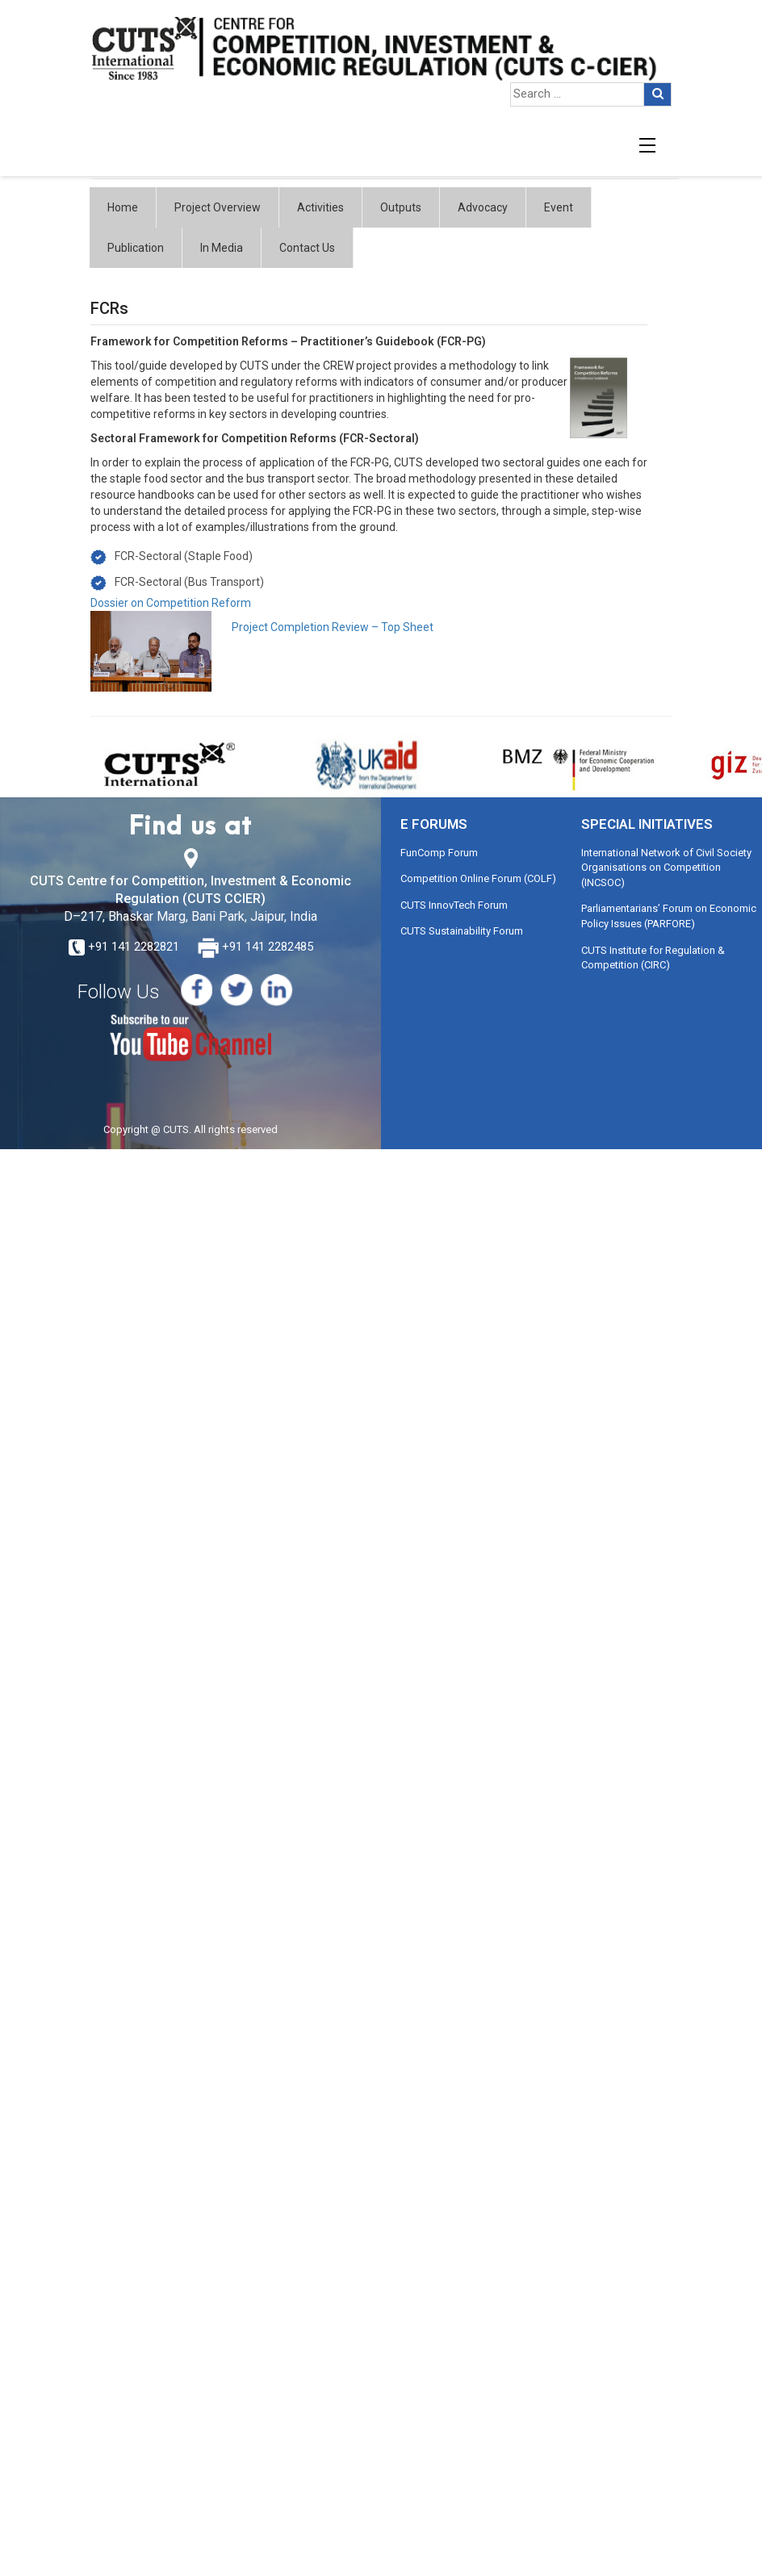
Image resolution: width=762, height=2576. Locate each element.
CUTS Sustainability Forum (461, 931)
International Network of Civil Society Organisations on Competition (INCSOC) (666, 868)
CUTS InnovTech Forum (454, 905)
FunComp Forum (439, 853)
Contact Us (307, 247)
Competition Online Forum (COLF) (478, 878)
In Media (221, 247)
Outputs (400, 207)
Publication (135, 247)
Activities (320, 207)
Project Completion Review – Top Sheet (332, 627)
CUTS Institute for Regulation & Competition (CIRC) (653, 958)
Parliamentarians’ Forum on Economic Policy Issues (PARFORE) (668, 916)
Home (122, 207)
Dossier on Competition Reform (170, 602)
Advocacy (483, 207)
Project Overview (217, 207)
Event (558, 207)
